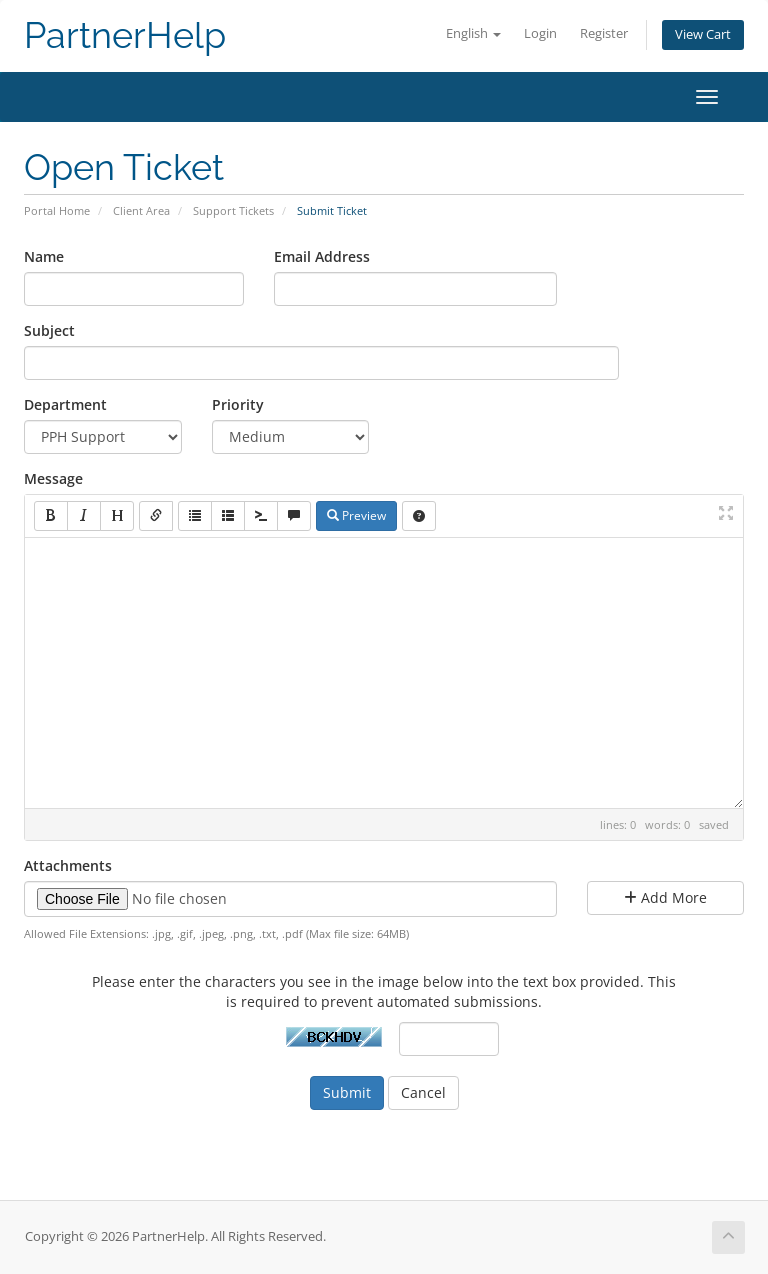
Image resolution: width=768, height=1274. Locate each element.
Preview (356, 515)
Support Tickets (233, 210)
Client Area (141, 210)
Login (540, 33)
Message (53, 478)
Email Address (322, 256)
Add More (665, 897)
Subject (49, 330)
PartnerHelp (125, 35)
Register (604, 33)
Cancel (423, 1092)
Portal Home (57, 210)
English (473, 33)
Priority (238, 404)
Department (65, 404)
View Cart (703, 34)
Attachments (68, 865)
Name (44, 256)
